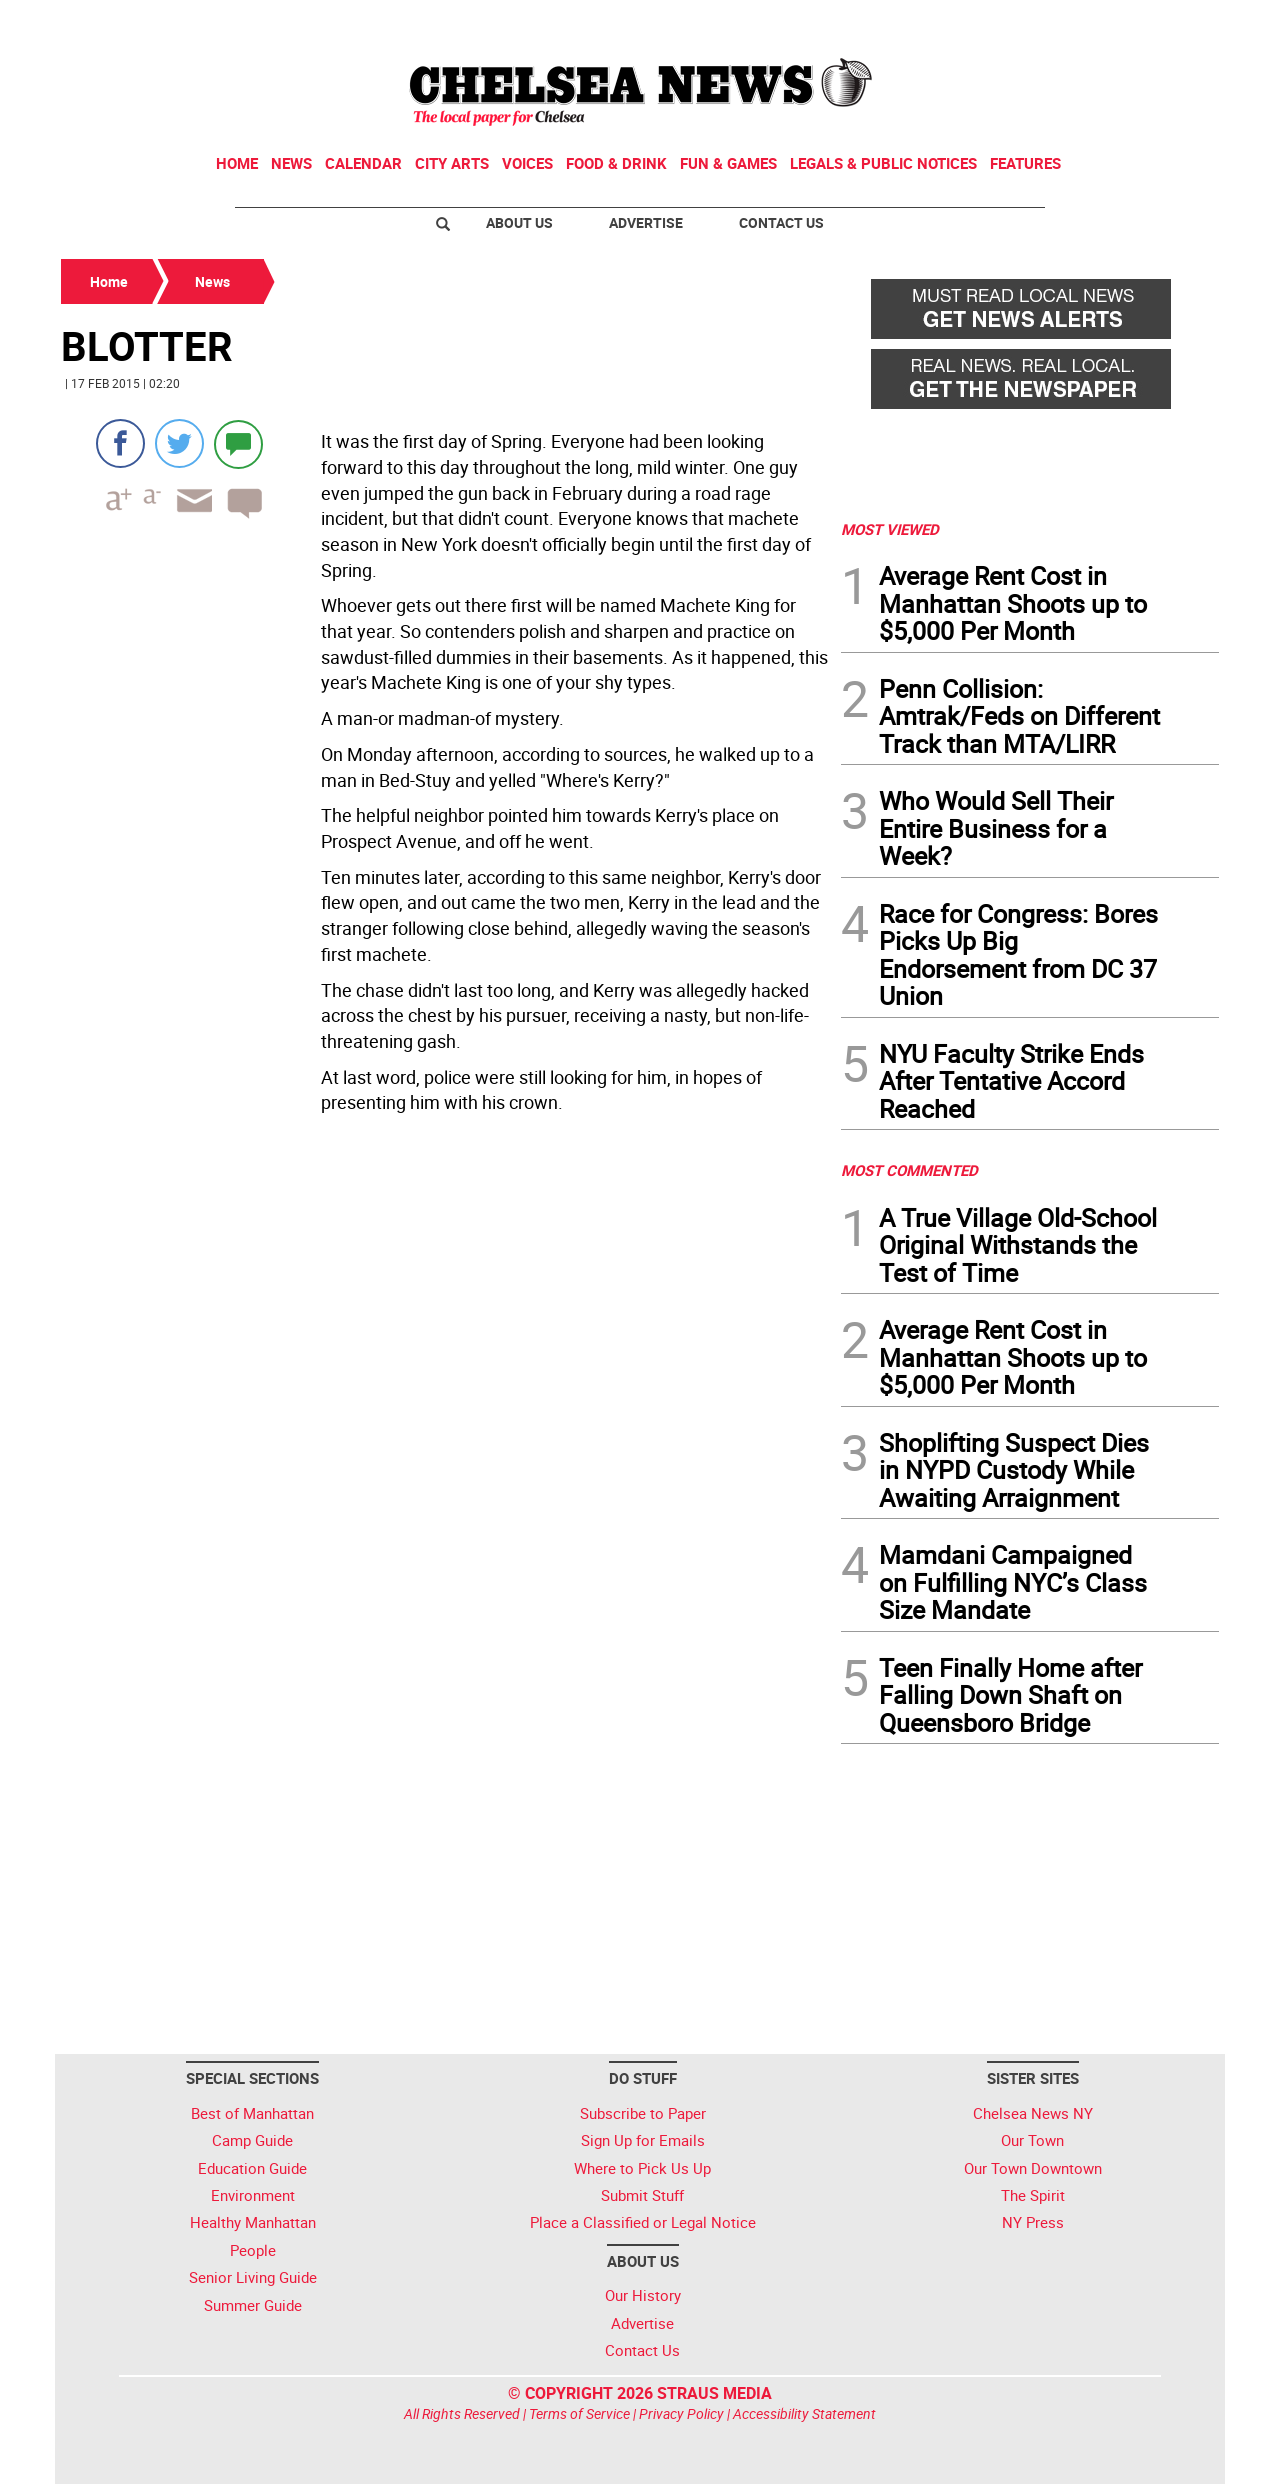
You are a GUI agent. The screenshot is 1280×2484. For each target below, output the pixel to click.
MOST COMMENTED (909, 1170)
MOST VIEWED (890, 529)
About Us (519, 222)
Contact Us (781, 222)
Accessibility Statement (804, 2413)
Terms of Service (579, 2413)
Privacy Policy (681, 2413)
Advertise (646, 222)
